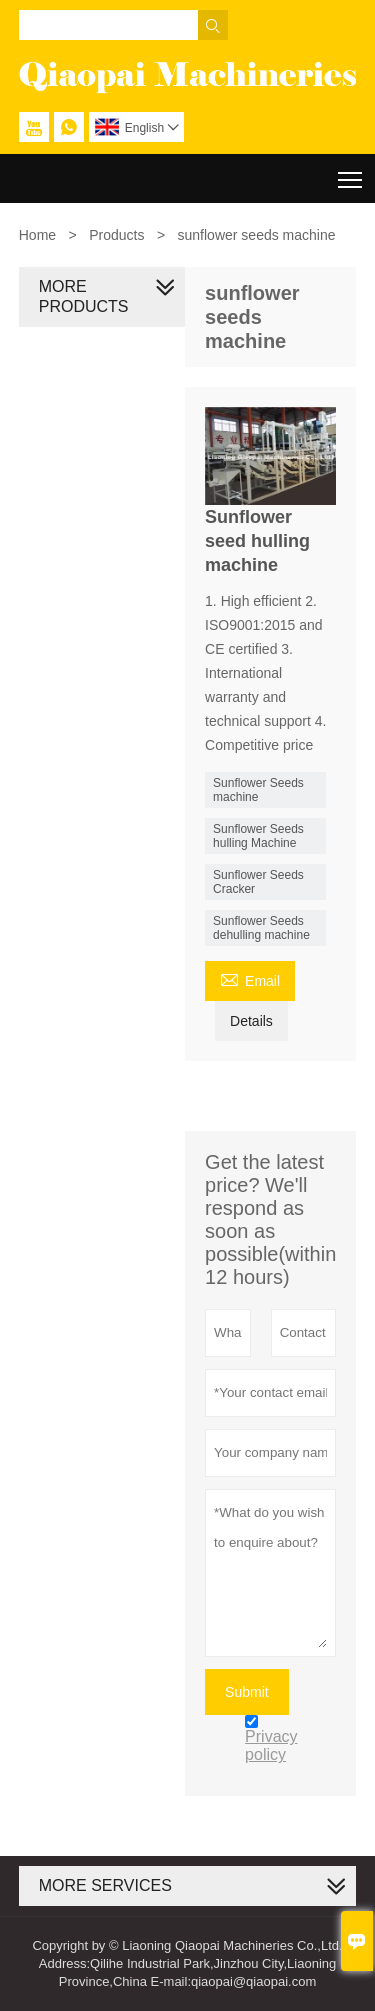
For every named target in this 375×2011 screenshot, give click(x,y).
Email (250, 978)
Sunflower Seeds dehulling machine (261, 928)
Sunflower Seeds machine (258, 790)
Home (37, 235)
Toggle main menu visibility (351, 172)
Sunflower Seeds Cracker (258, 882)
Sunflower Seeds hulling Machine (258, 836)
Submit (247, 1692)
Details (251, 1021)
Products (116, 235)
